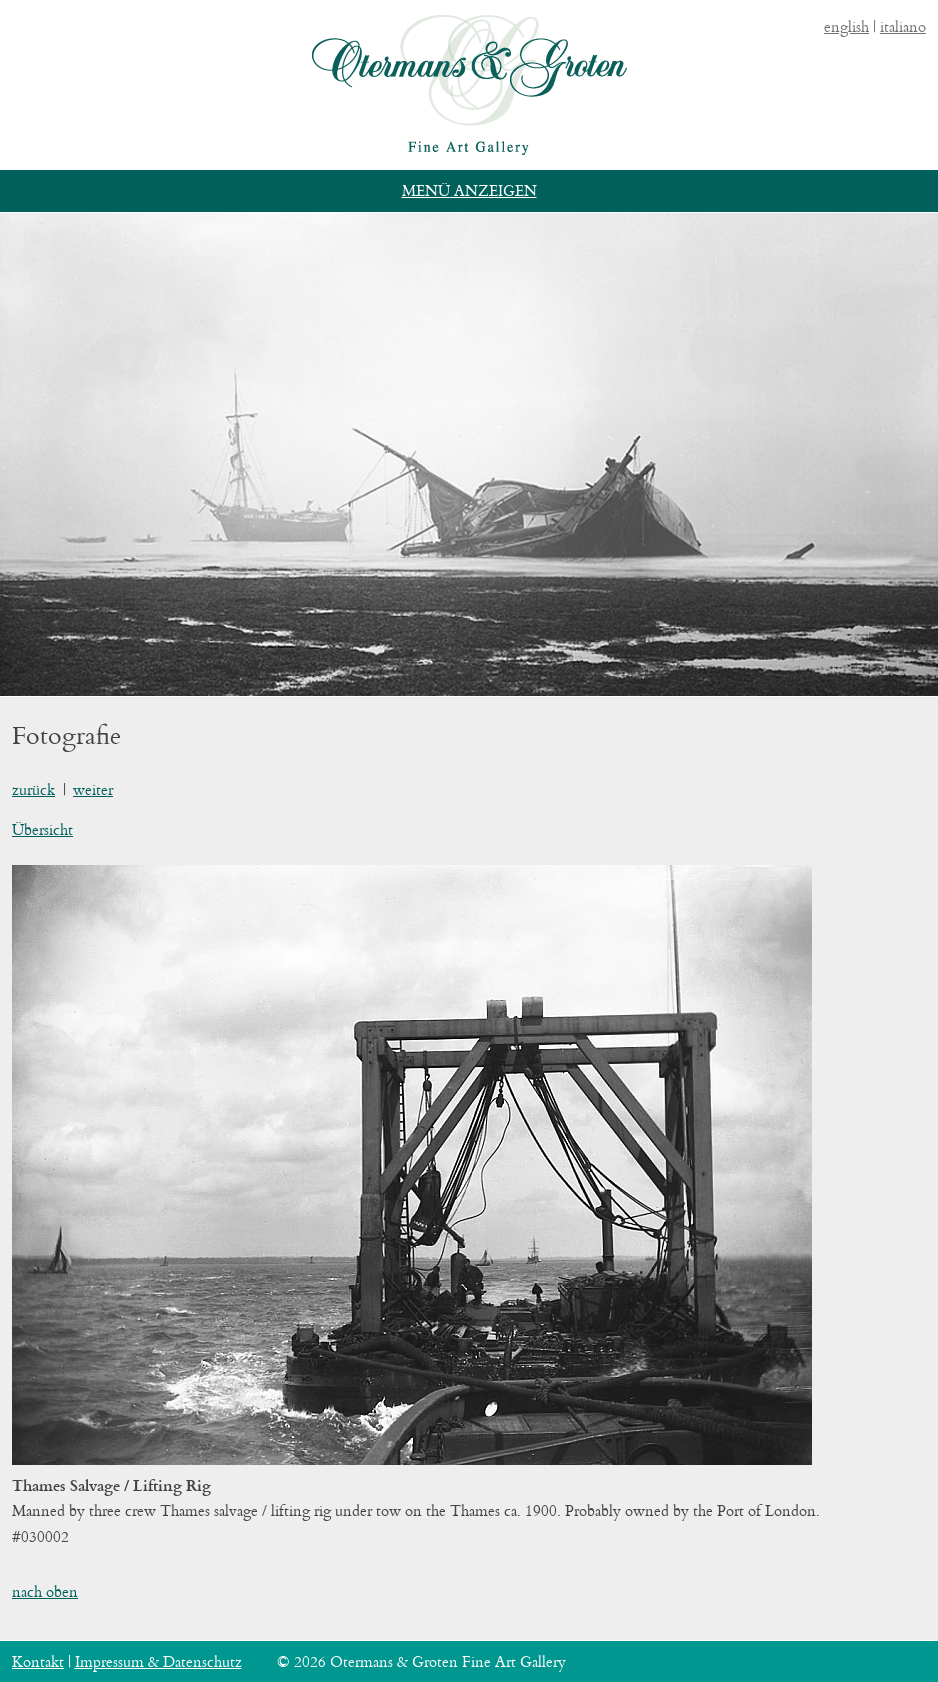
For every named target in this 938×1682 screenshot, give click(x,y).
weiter (93, 789)
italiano (903, 26)
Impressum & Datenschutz (158, 1661)
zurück (33, 789)
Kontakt (38, 1661)
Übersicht (42, 829)
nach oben (45, 1591)
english (846, 26)
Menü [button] (426, 190)
